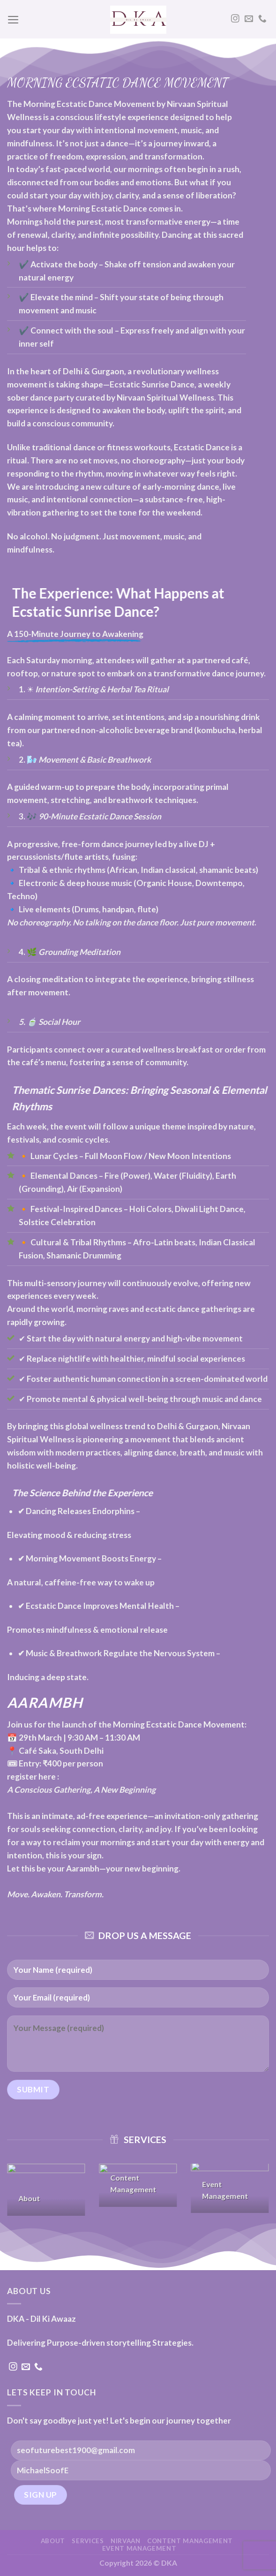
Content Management (190, 2541)
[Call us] (262, 19)
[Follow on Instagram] (235, 19)
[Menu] (13, 20)
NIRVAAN (126, 2541)
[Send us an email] (249, 19)
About (53, 2541)
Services (88, 2541)
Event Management (139, 2548)
